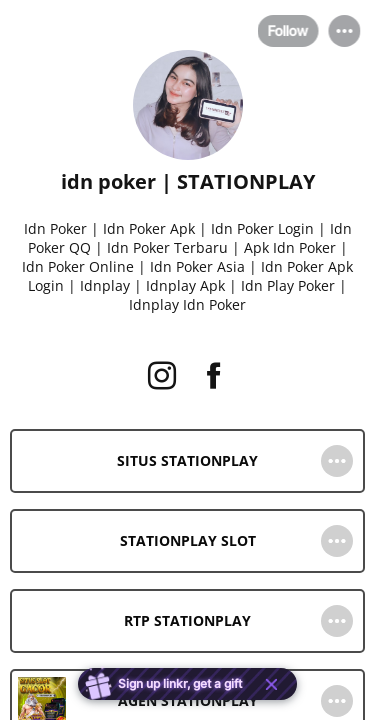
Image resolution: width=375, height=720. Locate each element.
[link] (187, 461)
